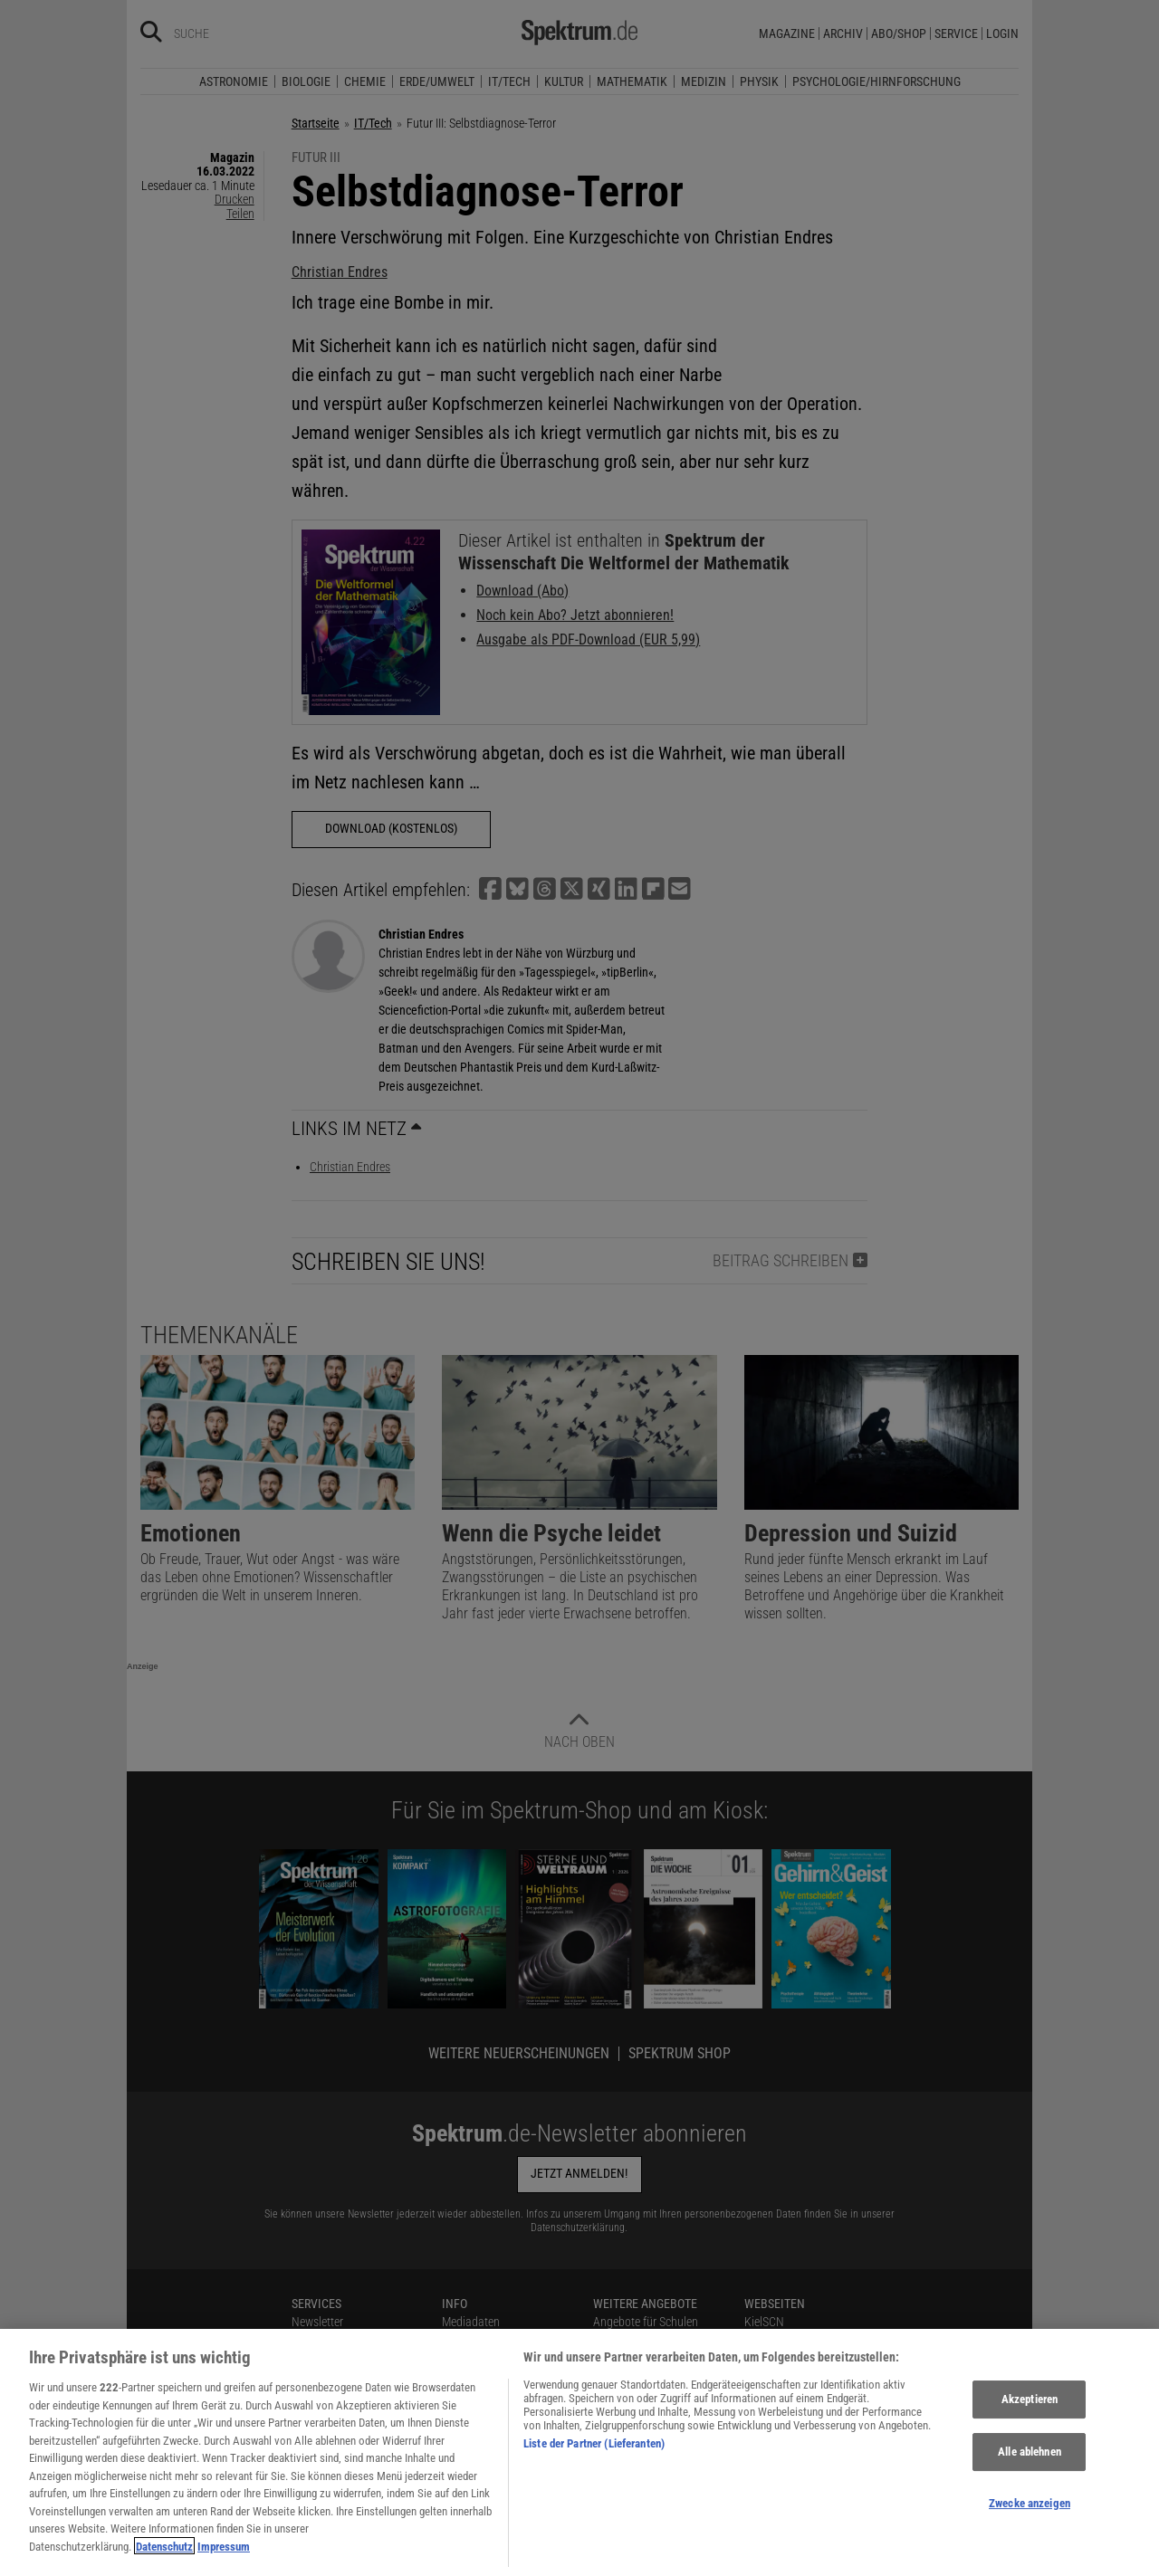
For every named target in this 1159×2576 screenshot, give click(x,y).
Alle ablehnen (1029, 2461)
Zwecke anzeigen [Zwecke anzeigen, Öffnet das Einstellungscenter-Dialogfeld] (1029, 2512)
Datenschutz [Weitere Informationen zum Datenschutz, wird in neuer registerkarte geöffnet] (164, 2555)
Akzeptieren (1029, 2409)
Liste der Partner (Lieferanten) (594, 2452)
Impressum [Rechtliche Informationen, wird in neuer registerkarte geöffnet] (223, 2555)
